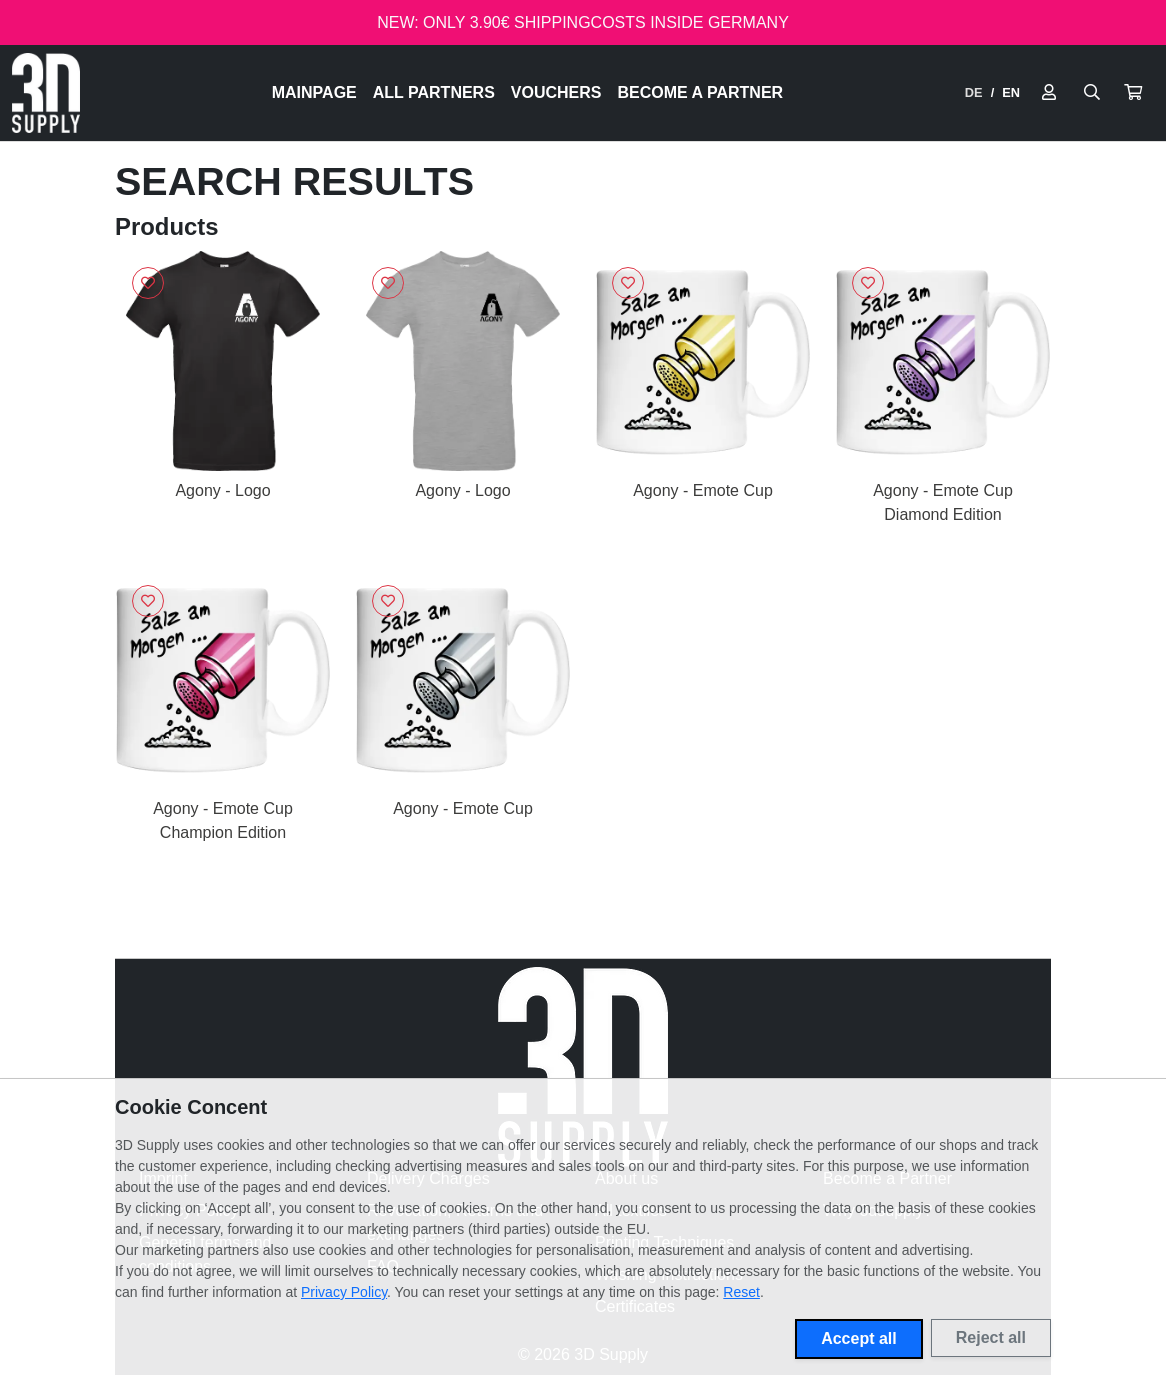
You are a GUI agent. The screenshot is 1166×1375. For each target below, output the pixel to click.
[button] (1133, 93)
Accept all (859, 1338)
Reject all (991, 1337)
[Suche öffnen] (1092, 93)
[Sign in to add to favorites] (148, 283)
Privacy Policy (344, 1292)
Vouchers (556, 92)
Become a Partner (701, 92)
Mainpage (314, 92)
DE (974, 92)
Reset (741, 1292)
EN (1011, 92)
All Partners (434, 92)
